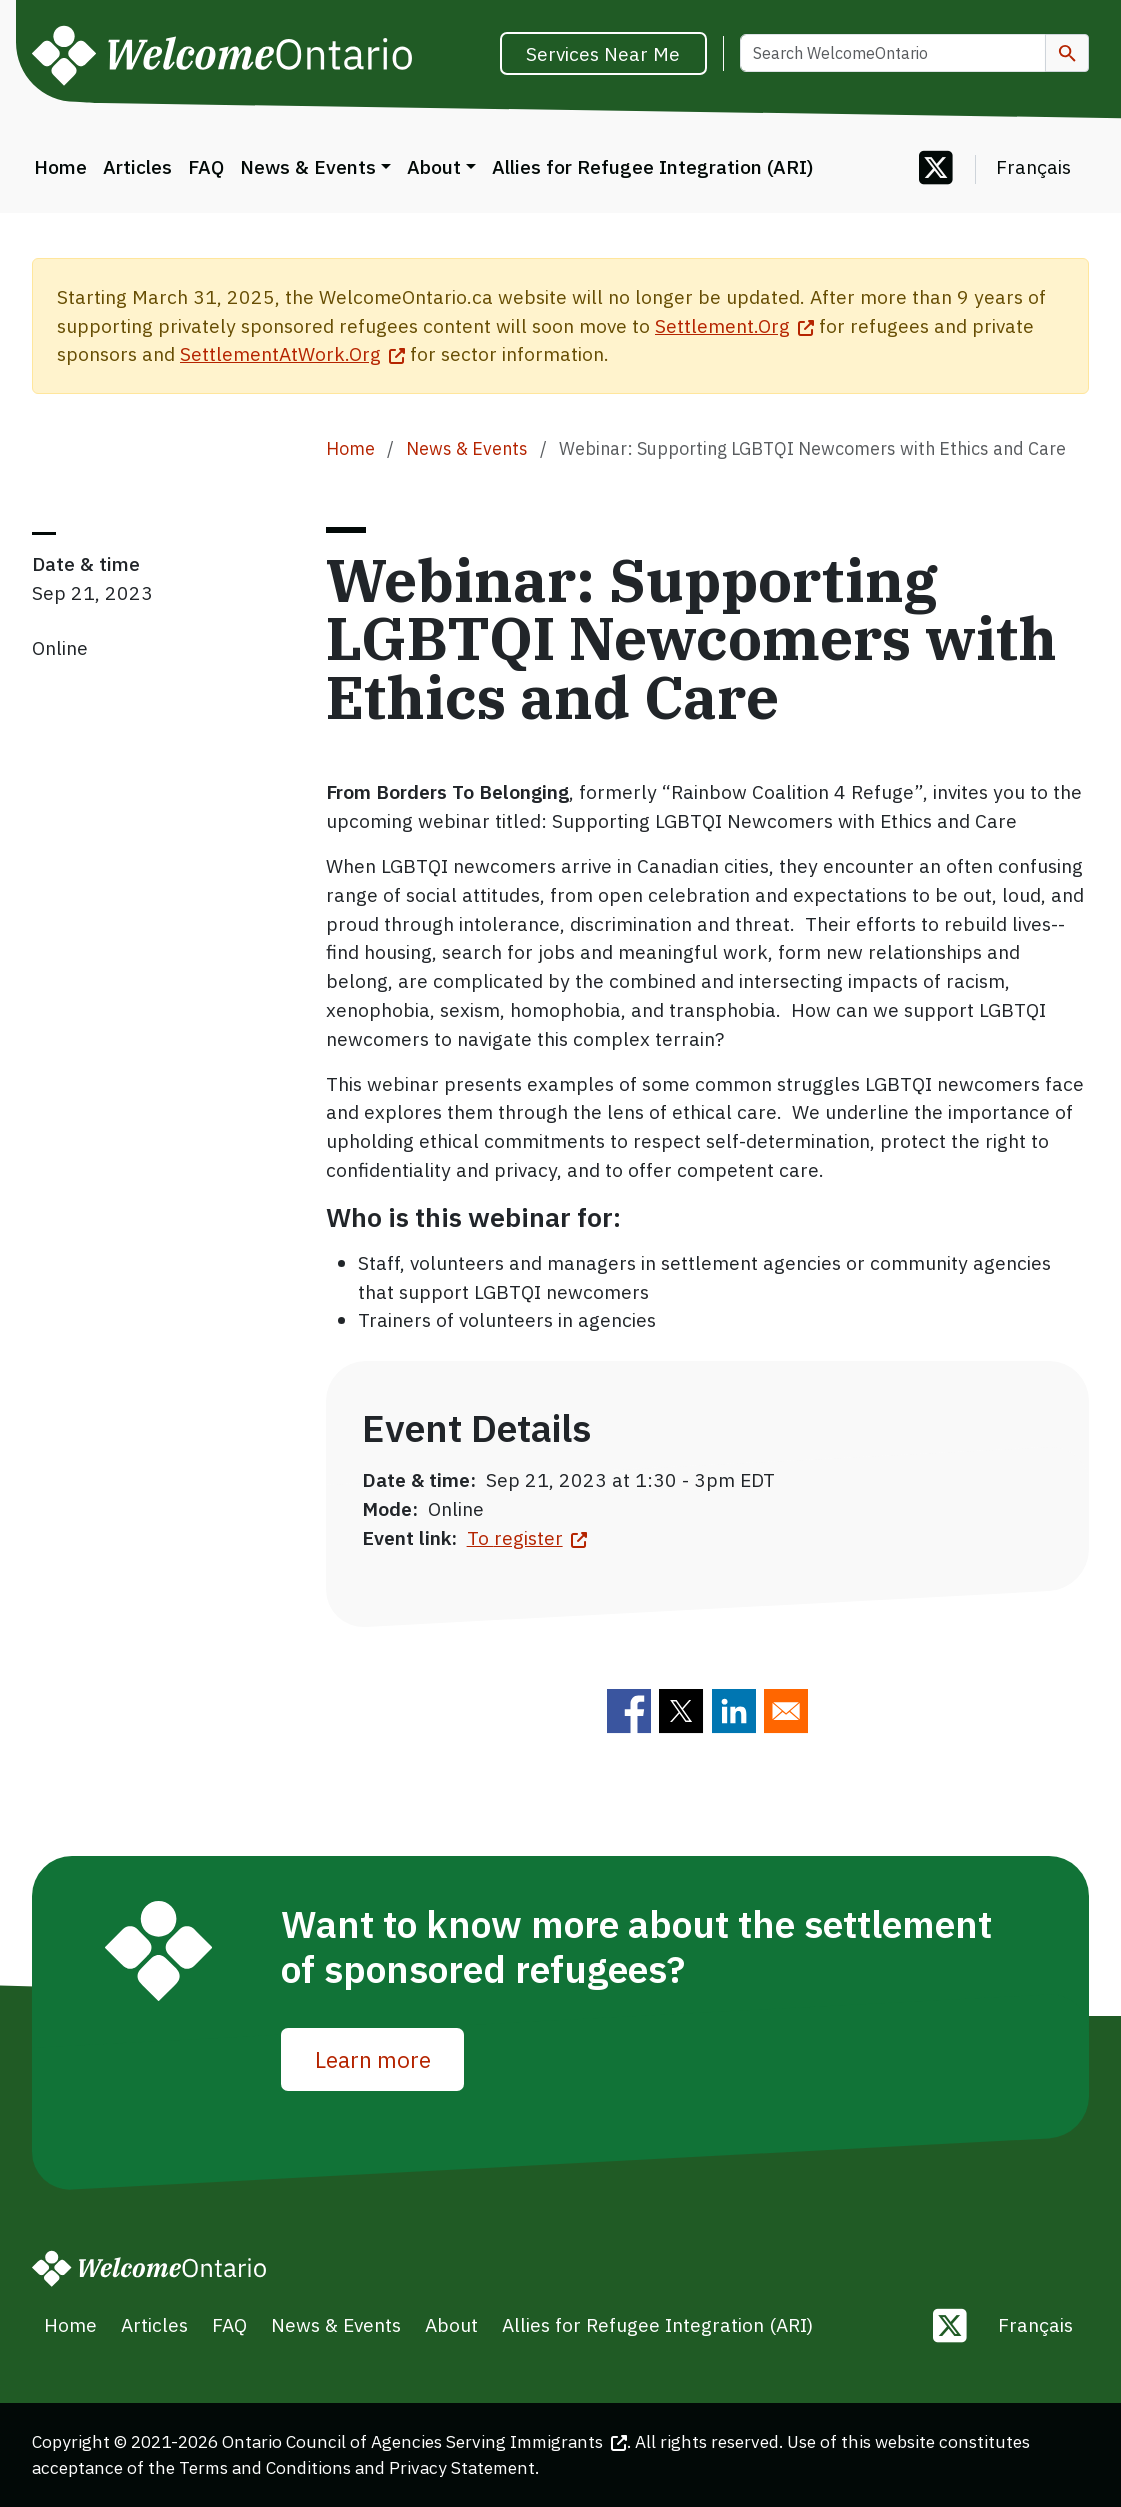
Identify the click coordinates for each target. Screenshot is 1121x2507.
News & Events (308, 166)
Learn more (373, 2059)
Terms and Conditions (265, 2467)
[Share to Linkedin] (734, 1711)
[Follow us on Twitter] (936, 169)
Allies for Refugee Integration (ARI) (652, 166)
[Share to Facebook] (629, 1711)
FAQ (206, 166)
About (434, 166)
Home (60, 166)
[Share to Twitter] (681, 1711)
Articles (137, 166)
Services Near (603, 53)
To (527, 1537)
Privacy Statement (462, 2467)
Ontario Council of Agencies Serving (424, 2441)
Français (1033, 166)
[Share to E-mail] (786, 1711)
